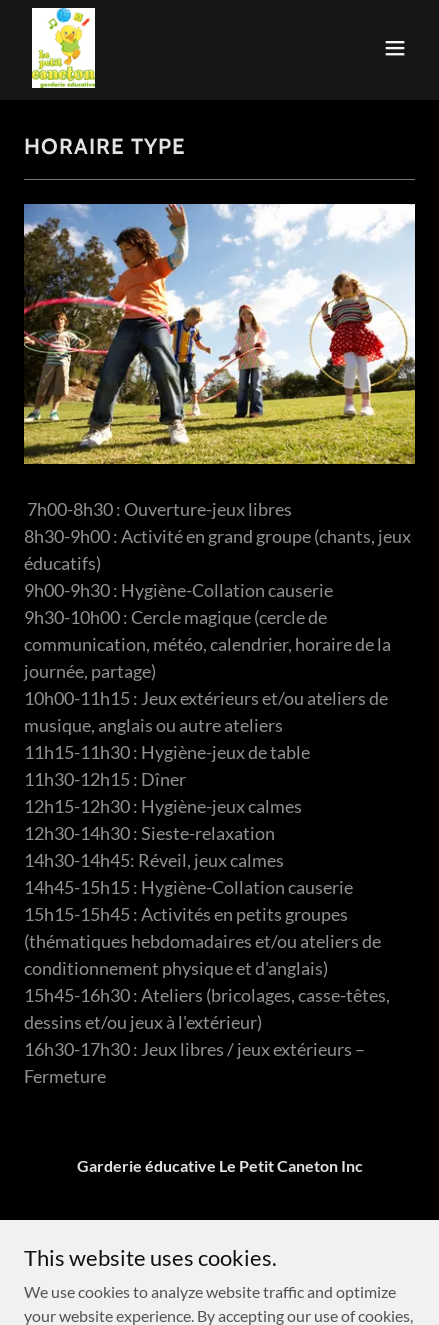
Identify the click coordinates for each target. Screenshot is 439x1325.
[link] (64, 48)
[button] (395, 48)
